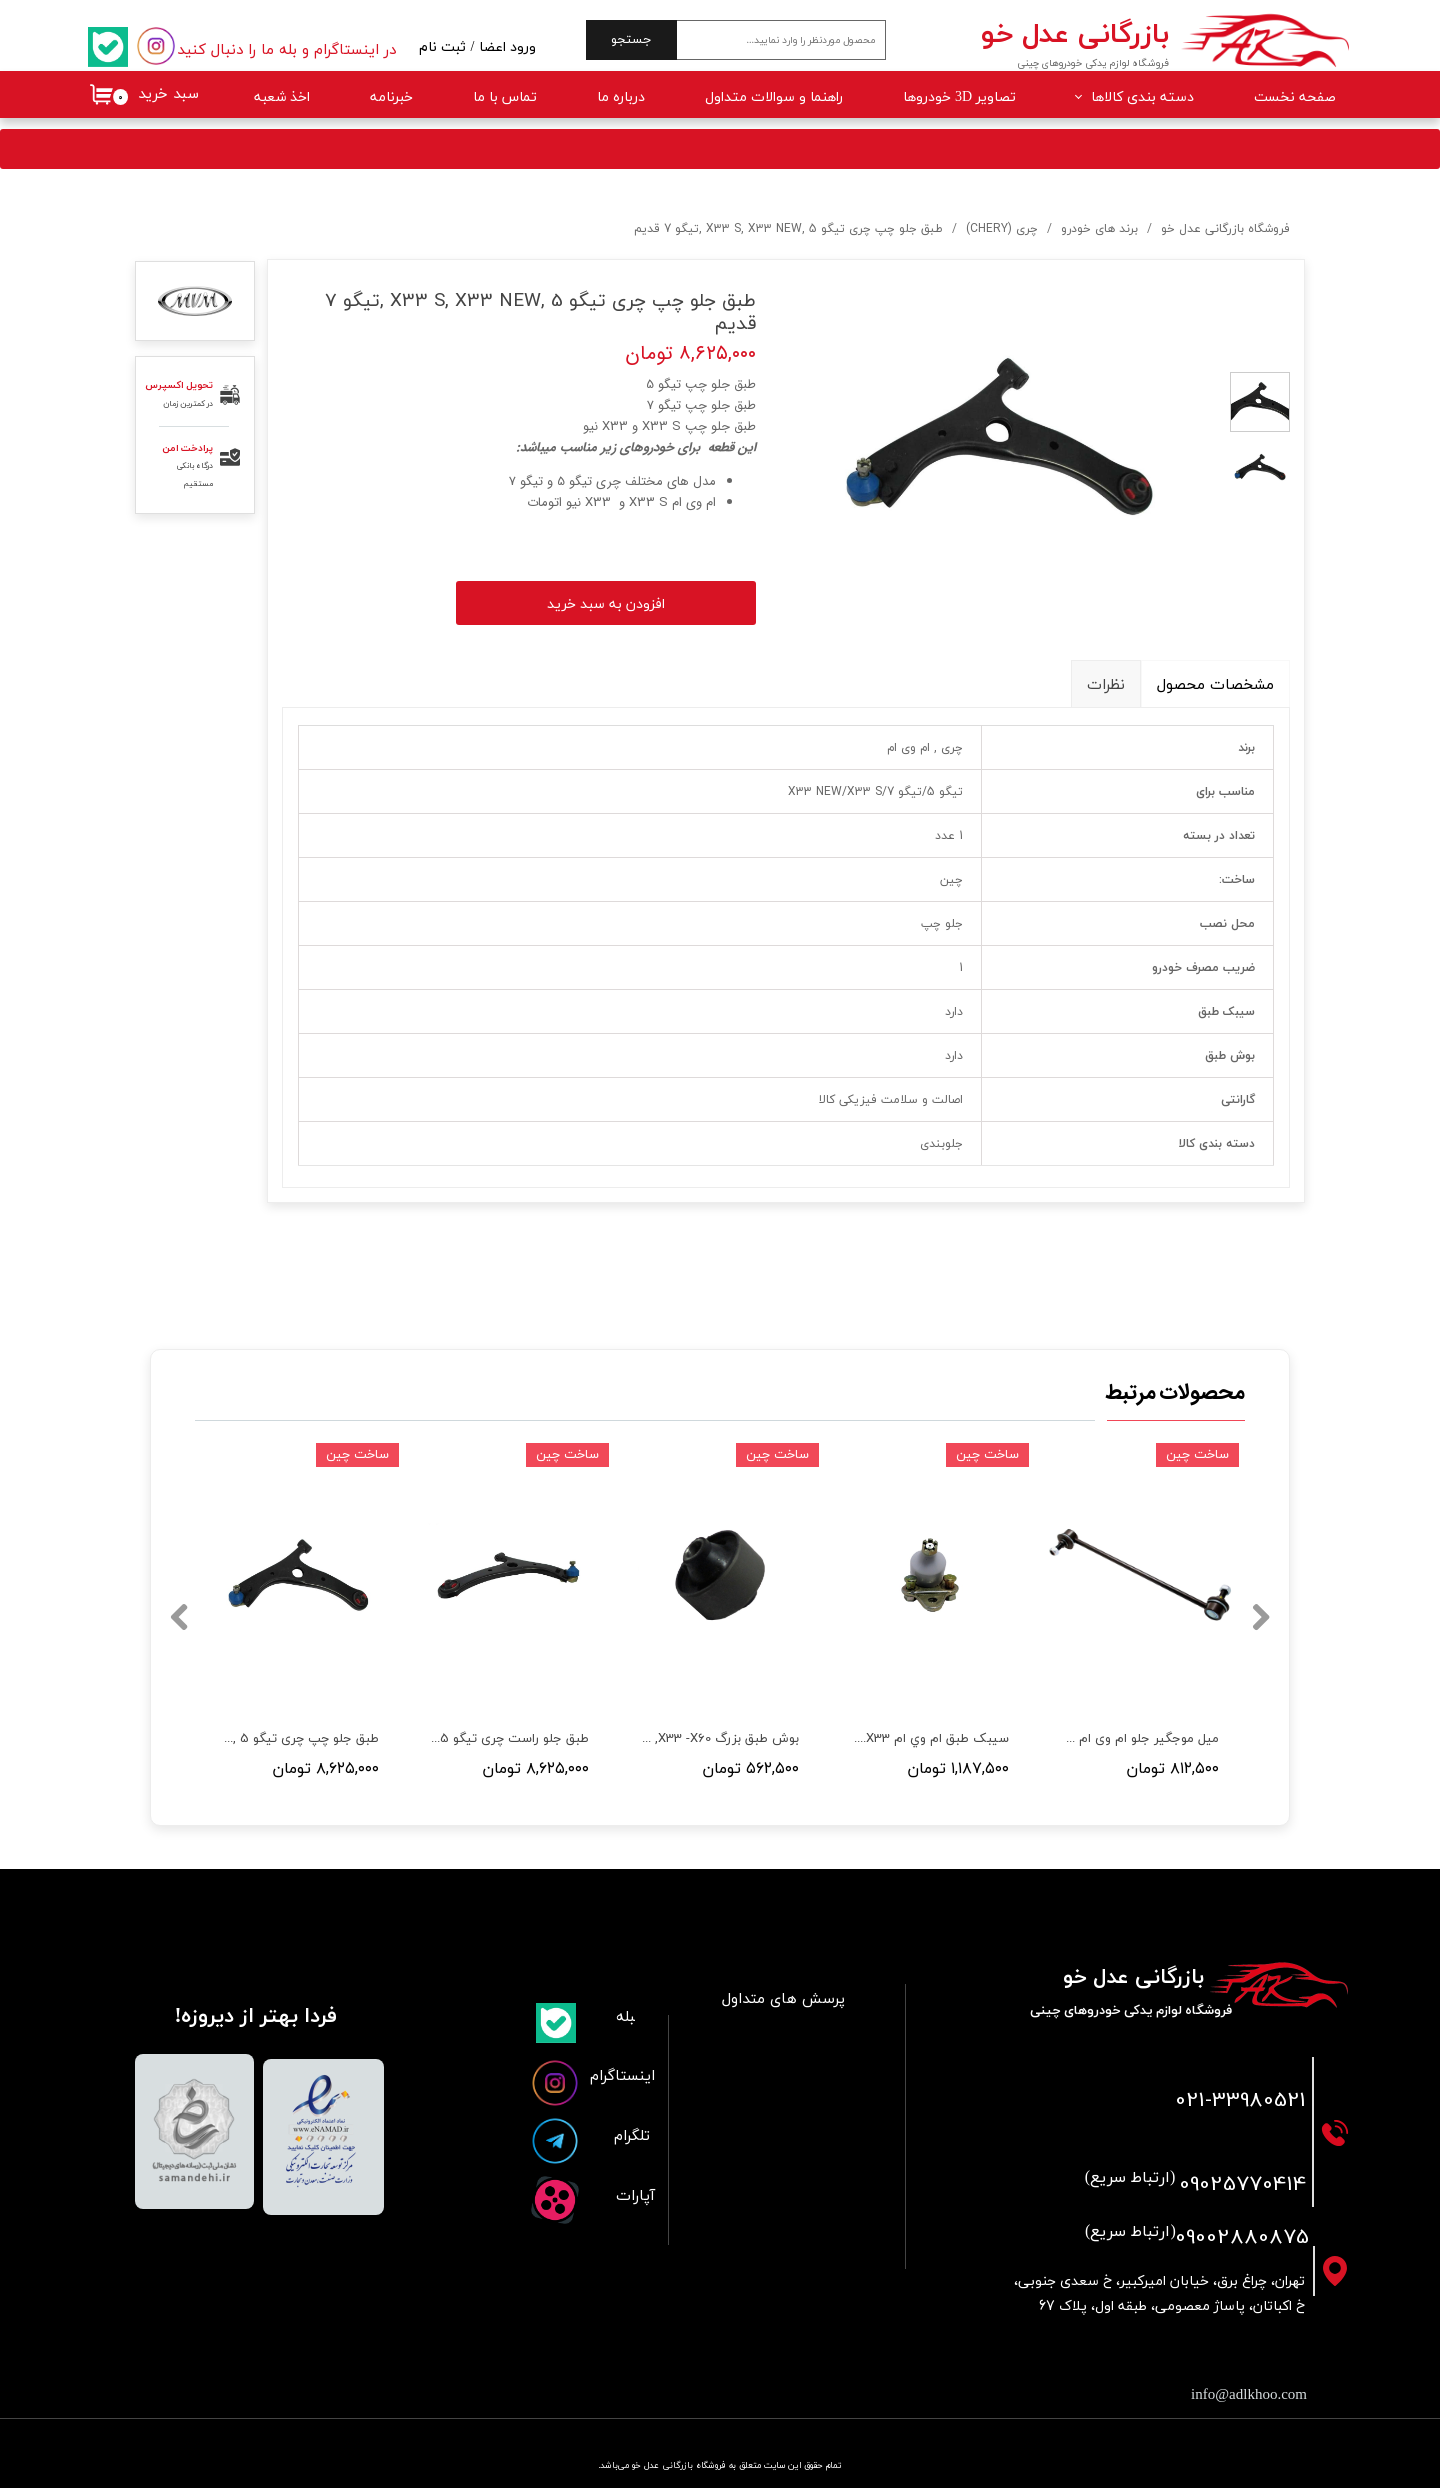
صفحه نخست (1295, 97)
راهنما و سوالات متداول (774, 97)
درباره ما (621, 97)
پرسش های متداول (783, 1999)
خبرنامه (391, 97)
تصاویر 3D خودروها (959, 97)
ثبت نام (442, 47)
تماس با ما (505, 97)
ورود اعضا (507, 47)
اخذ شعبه (282, 97)
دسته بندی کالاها (1142, 97)
